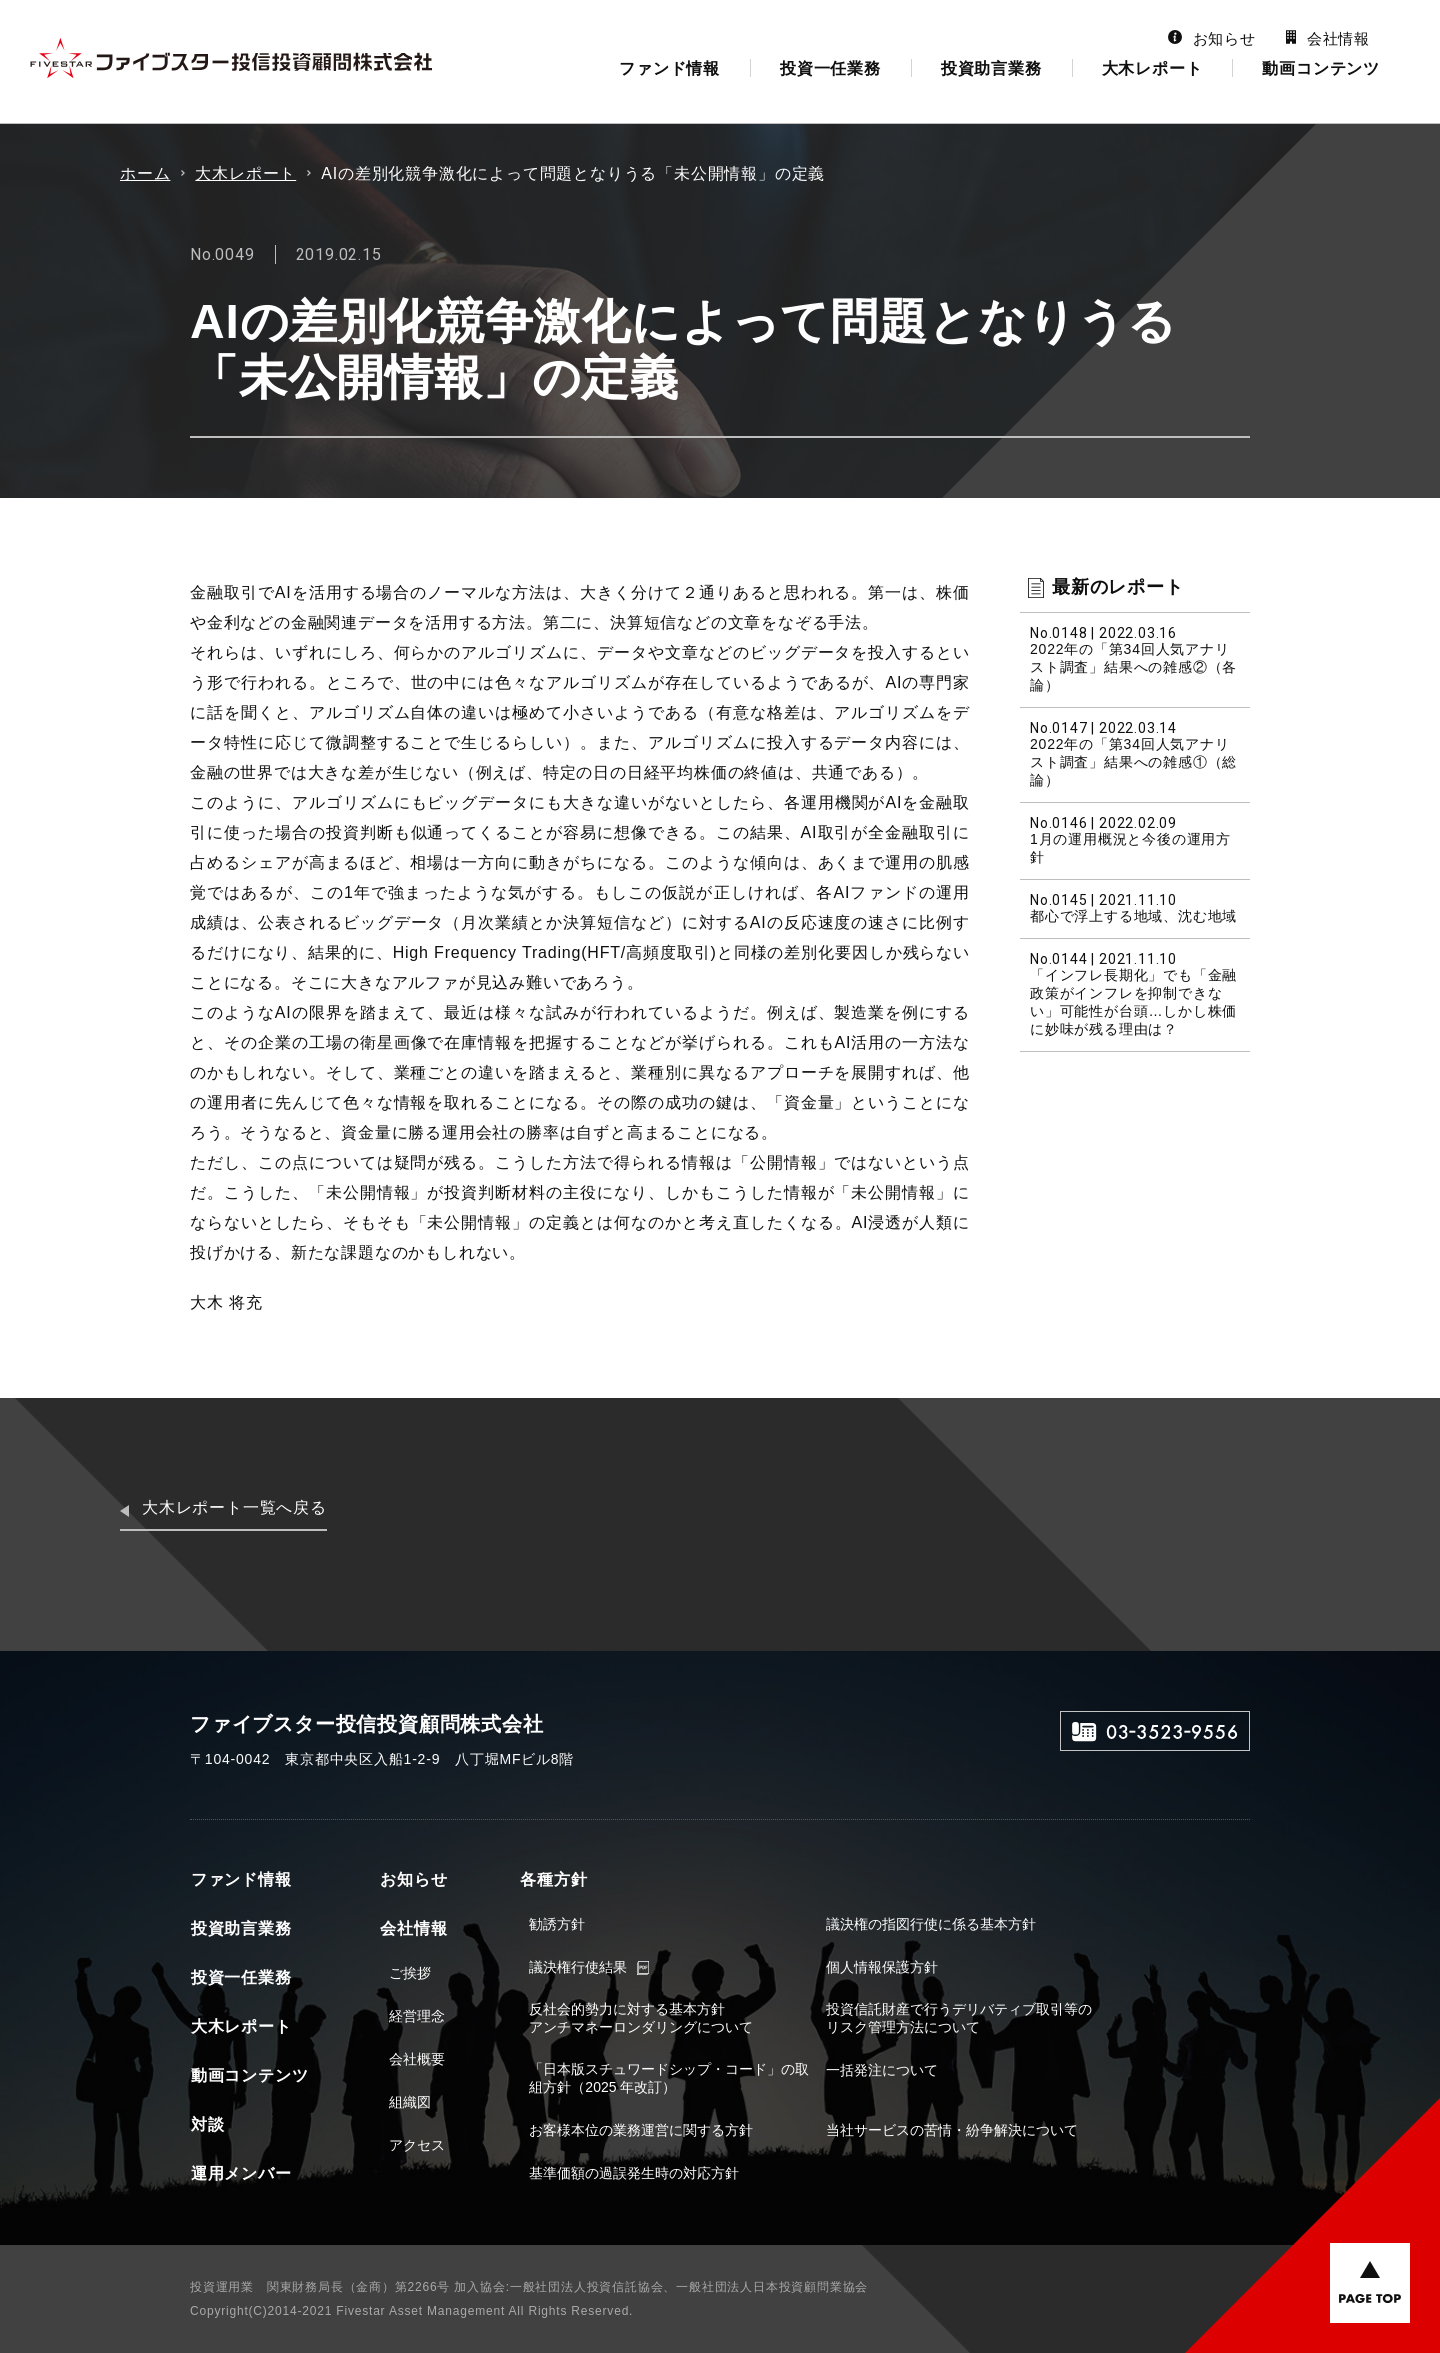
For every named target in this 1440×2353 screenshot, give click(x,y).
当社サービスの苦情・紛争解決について (950, 2130)
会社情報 (1328, 38)
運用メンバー (240, 2173)
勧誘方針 (556, 1924)
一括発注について (880, 2070)
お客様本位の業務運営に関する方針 (640, 2130)
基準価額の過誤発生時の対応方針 (633, 2173)
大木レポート (1152, 68)
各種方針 (551, 1879)
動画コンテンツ (1321, 68)
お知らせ (1212, 38)
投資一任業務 (830, 68)
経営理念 (416, 2016)
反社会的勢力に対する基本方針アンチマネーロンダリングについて (640, 2018)
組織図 (409, 2102)
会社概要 (416, 2059)
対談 (207, 2124)
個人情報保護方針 (880, 1967)
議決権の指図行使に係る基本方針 (929, 1924)
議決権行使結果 (577, 1967)
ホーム (145, 173)
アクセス (416, 2145)
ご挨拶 (409, 1973)
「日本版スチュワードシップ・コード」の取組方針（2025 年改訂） (668, 2078)
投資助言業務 (991, 68)
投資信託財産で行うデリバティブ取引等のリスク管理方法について (957, 2018)
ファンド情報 (669, 68)
